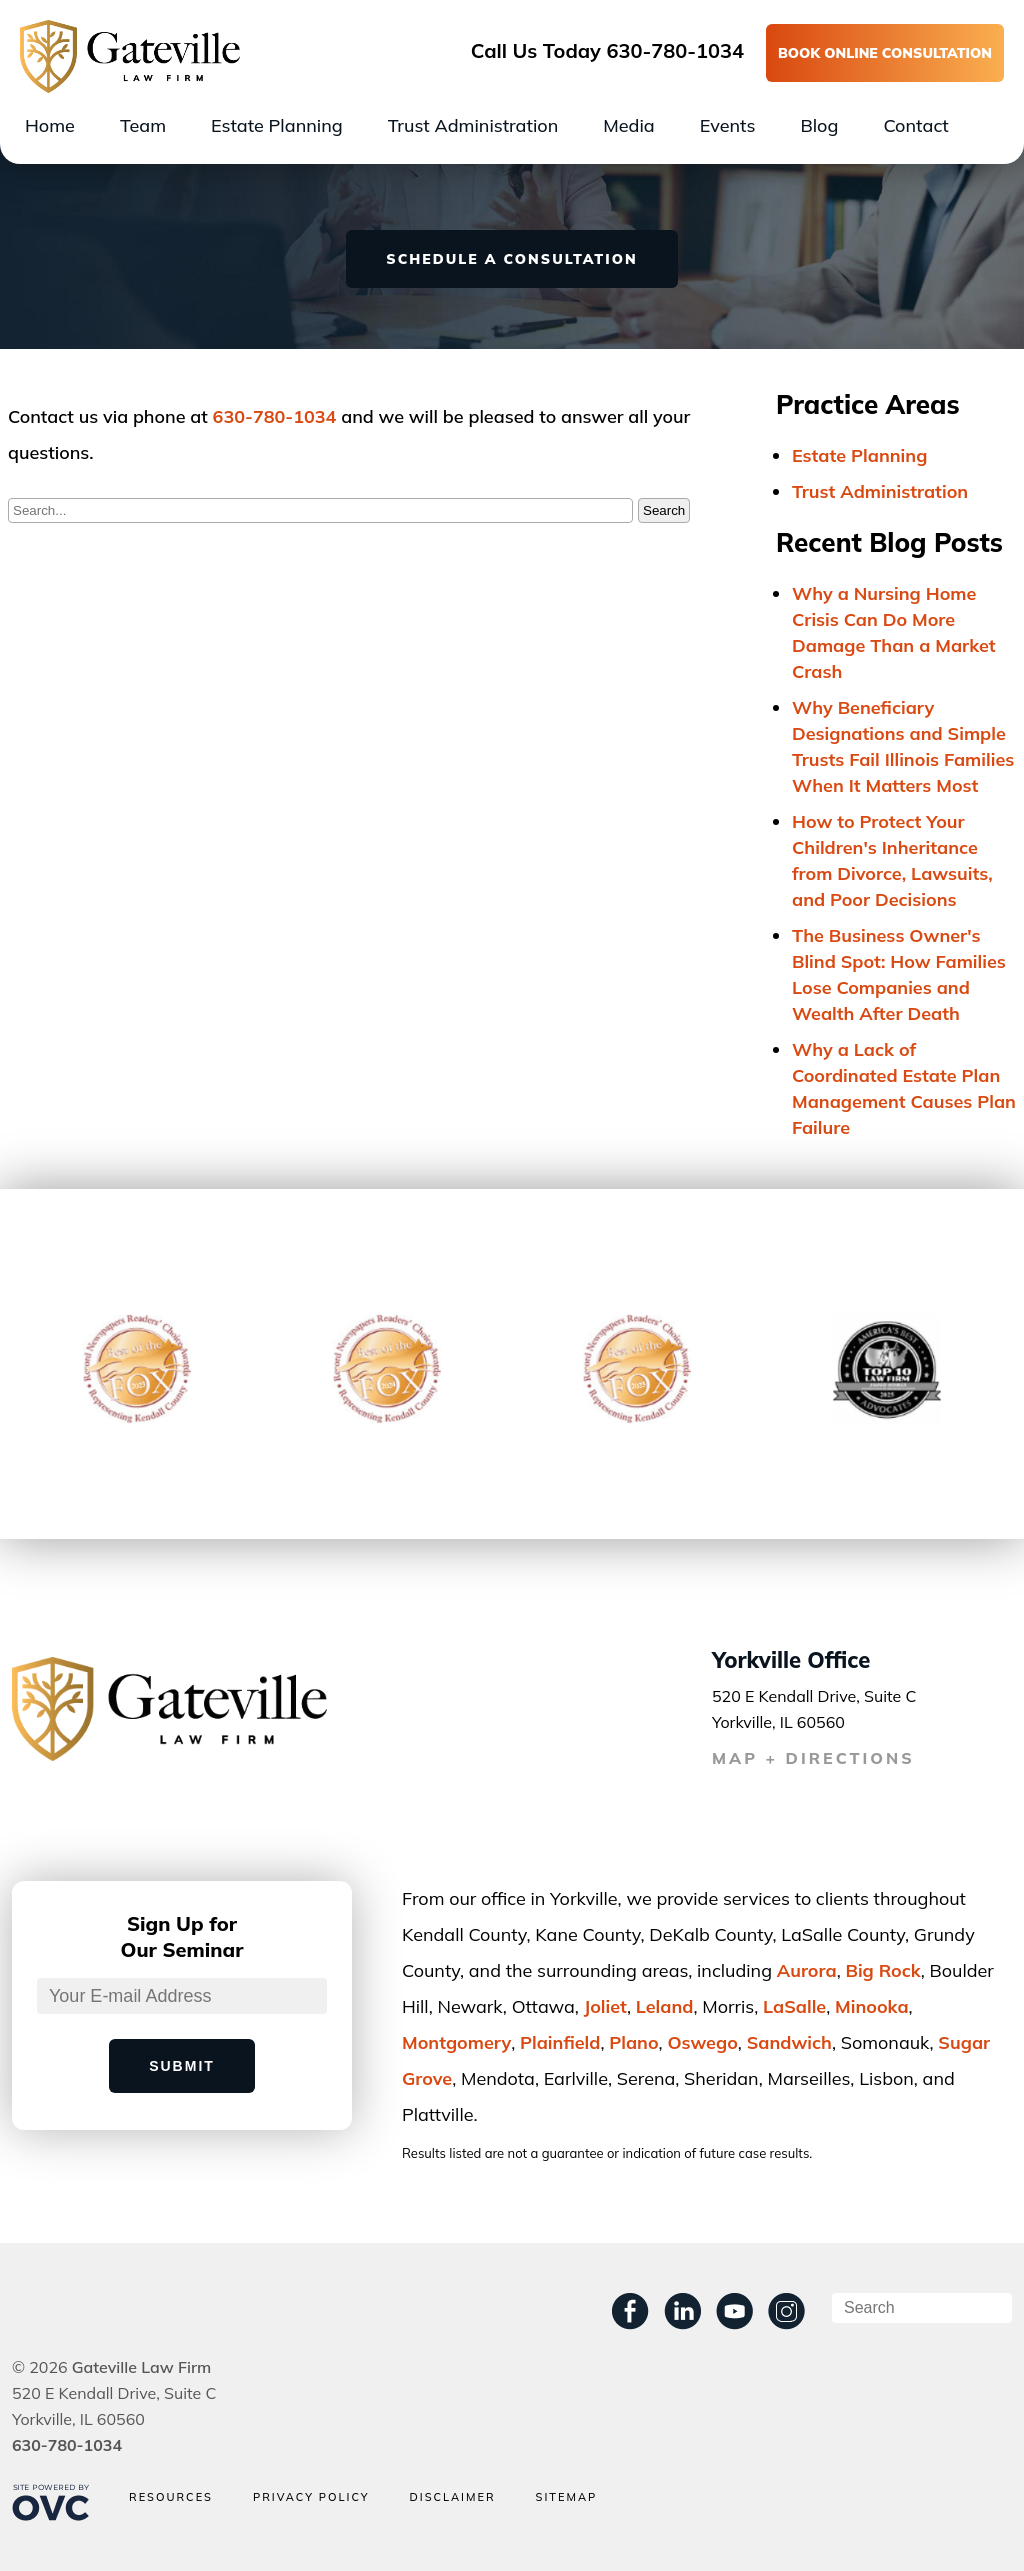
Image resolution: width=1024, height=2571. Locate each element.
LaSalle (794, 2006)
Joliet (605, 2006)
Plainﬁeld (560, 2042)
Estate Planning (277, 125)
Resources (171, 2497)
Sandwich (789, 2042)
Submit (182, 2066)
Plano (633, 2042)
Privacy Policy (311, 2497)
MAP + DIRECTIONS (813, 1758)
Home (50, 125)
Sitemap (567, 2497)
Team (143, 125)
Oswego (702, 2042)
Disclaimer (452, 2497)
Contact (915, 125)
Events (728, 125)
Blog (819, 125)
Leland (665, 2006)
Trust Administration (473, 125)
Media (628, 125)
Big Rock (882, 1970)
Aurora (807, 1970)
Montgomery (456, 2042)
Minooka (872, 2006)
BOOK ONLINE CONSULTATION (885, 53)
